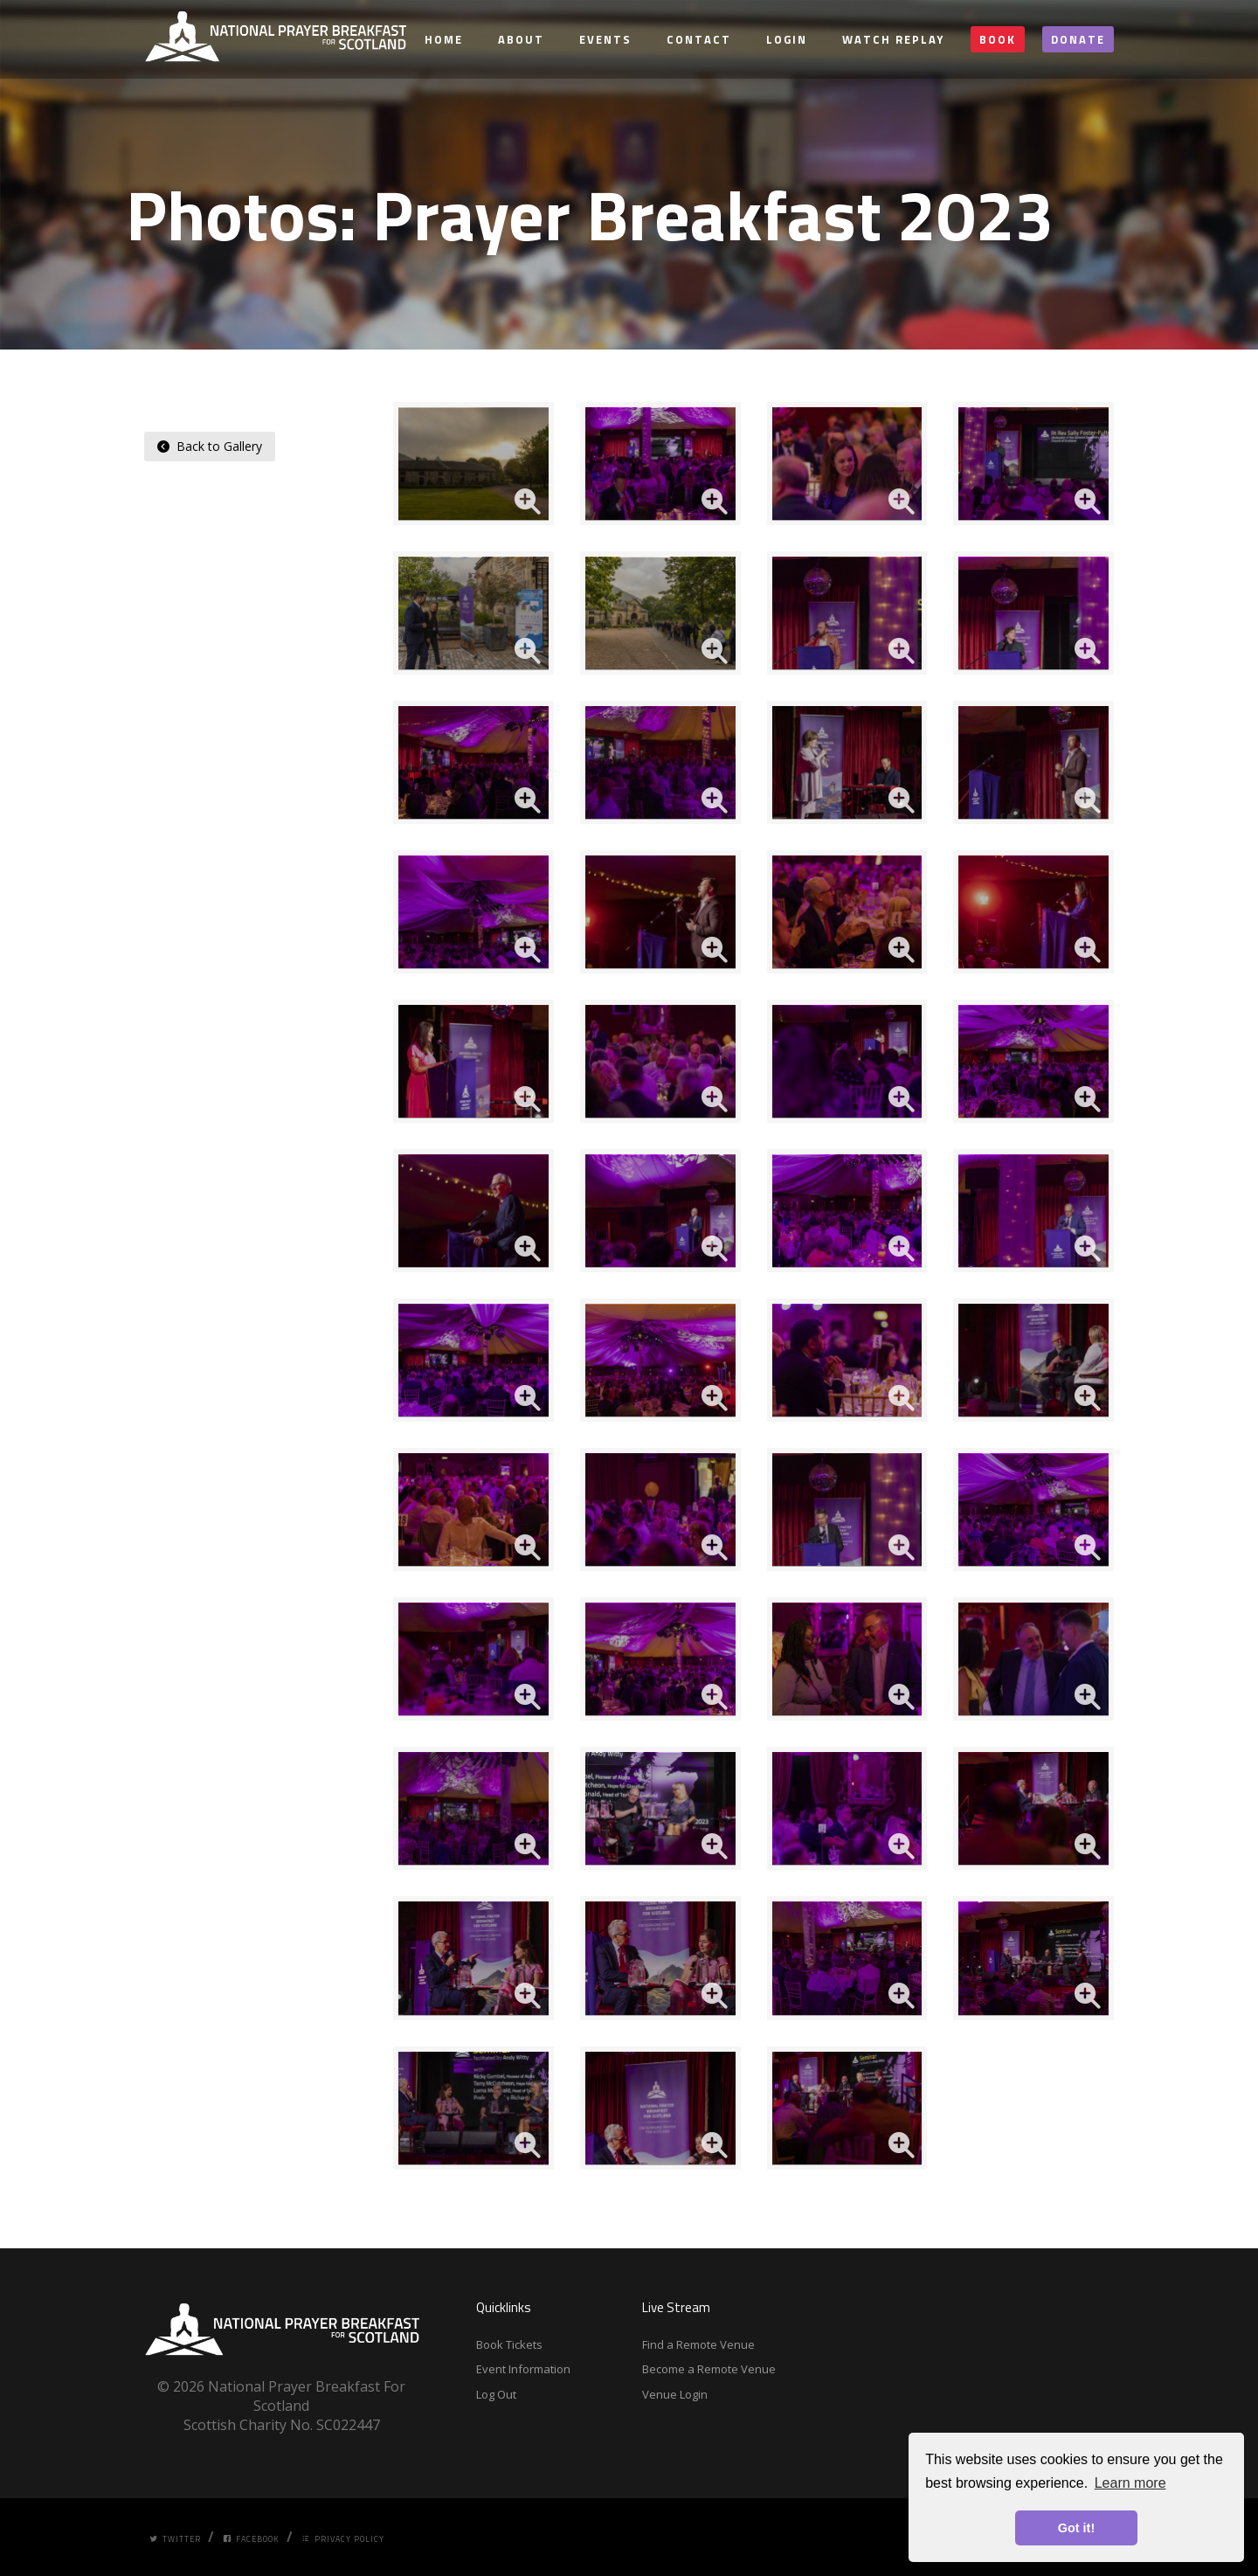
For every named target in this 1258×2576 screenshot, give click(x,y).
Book (997, 39)
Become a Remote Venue (709, 2369)
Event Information (523, 2369)
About (521, 39)
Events (605, 39)
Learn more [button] (1130, 2483)
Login (786, 39)
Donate (1078, 39)
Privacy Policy (342, 2539)
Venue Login (675, 2394)
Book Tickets (509, 2344)
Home (444, 39)
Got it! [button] (1076, 2528)
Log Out (496, 2394)
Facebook (251, 2539)
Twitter (175, 2539)
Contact (699, 39)
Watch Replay (893, 39)
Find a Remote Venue (698, 2344)
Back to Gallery (209, 446)
